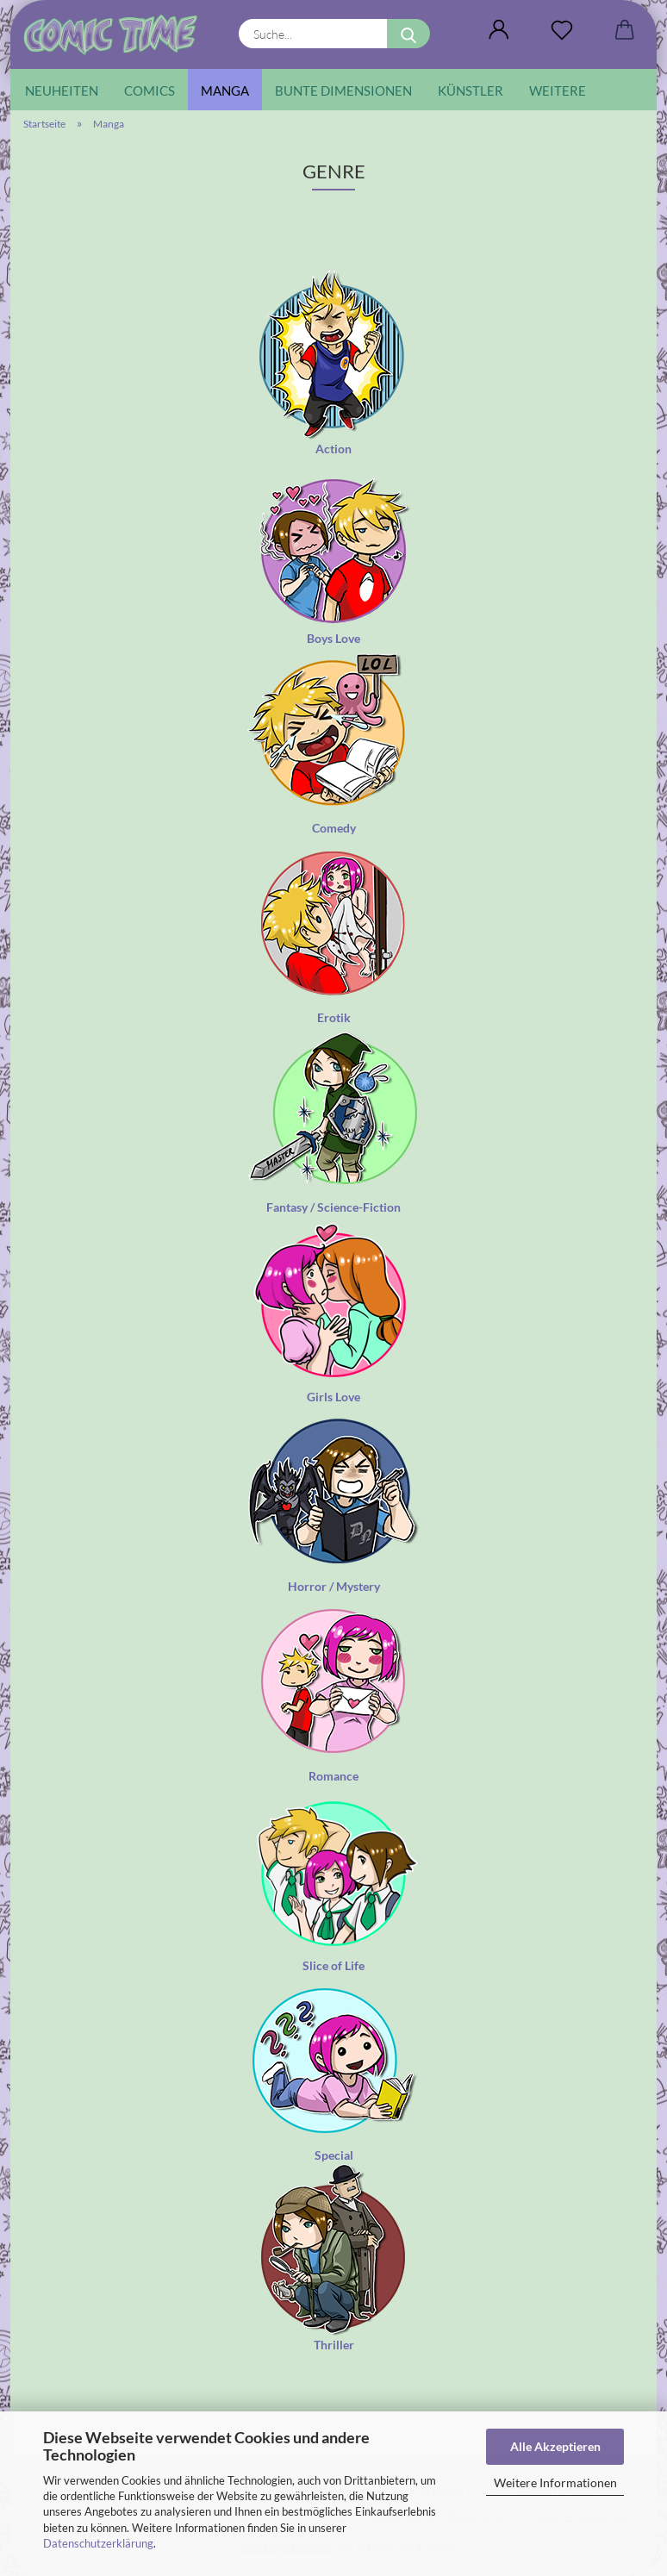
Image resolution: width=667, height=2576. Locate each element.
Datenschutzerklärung (98, 2543)
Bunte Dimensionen (343, 90)
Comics (149, 90)
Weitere (557, 90)
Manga (225, 90)
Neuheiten (61, 90)
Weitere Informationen (555, 2482)
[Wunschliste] (561, 30)
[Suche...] (408, 33)
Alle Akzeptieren (555, 2446)
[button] (498, 30)
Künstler (470, 90)
